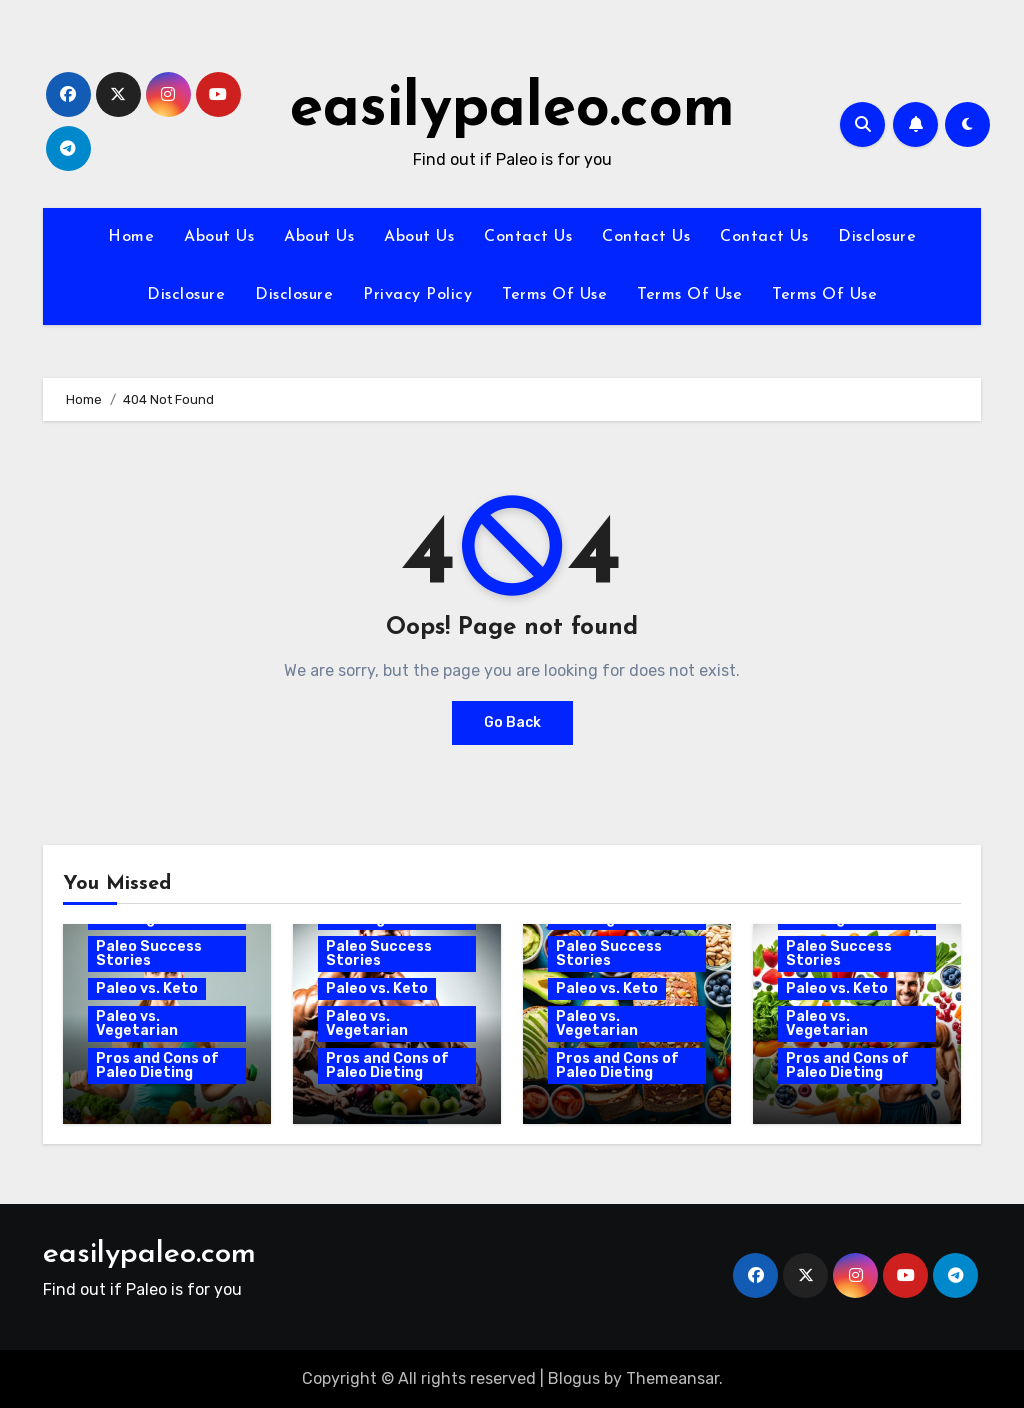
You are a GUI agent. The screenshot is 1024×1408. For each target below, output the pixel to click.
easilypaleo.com (512, 110)
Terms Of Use (554, 295)
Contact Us (528, 237)
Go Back (512, 722)
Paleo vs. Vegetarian (137, 1023)
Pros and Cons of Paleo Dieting (157, 1065)
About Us (219, 237)
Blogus (574, 1378)
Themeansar (672, 1378)
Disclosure (877, 237)
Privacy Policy (417, 295)
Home (131, 237)
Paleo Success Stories (149, 953)
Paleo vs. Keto (147, 988)
